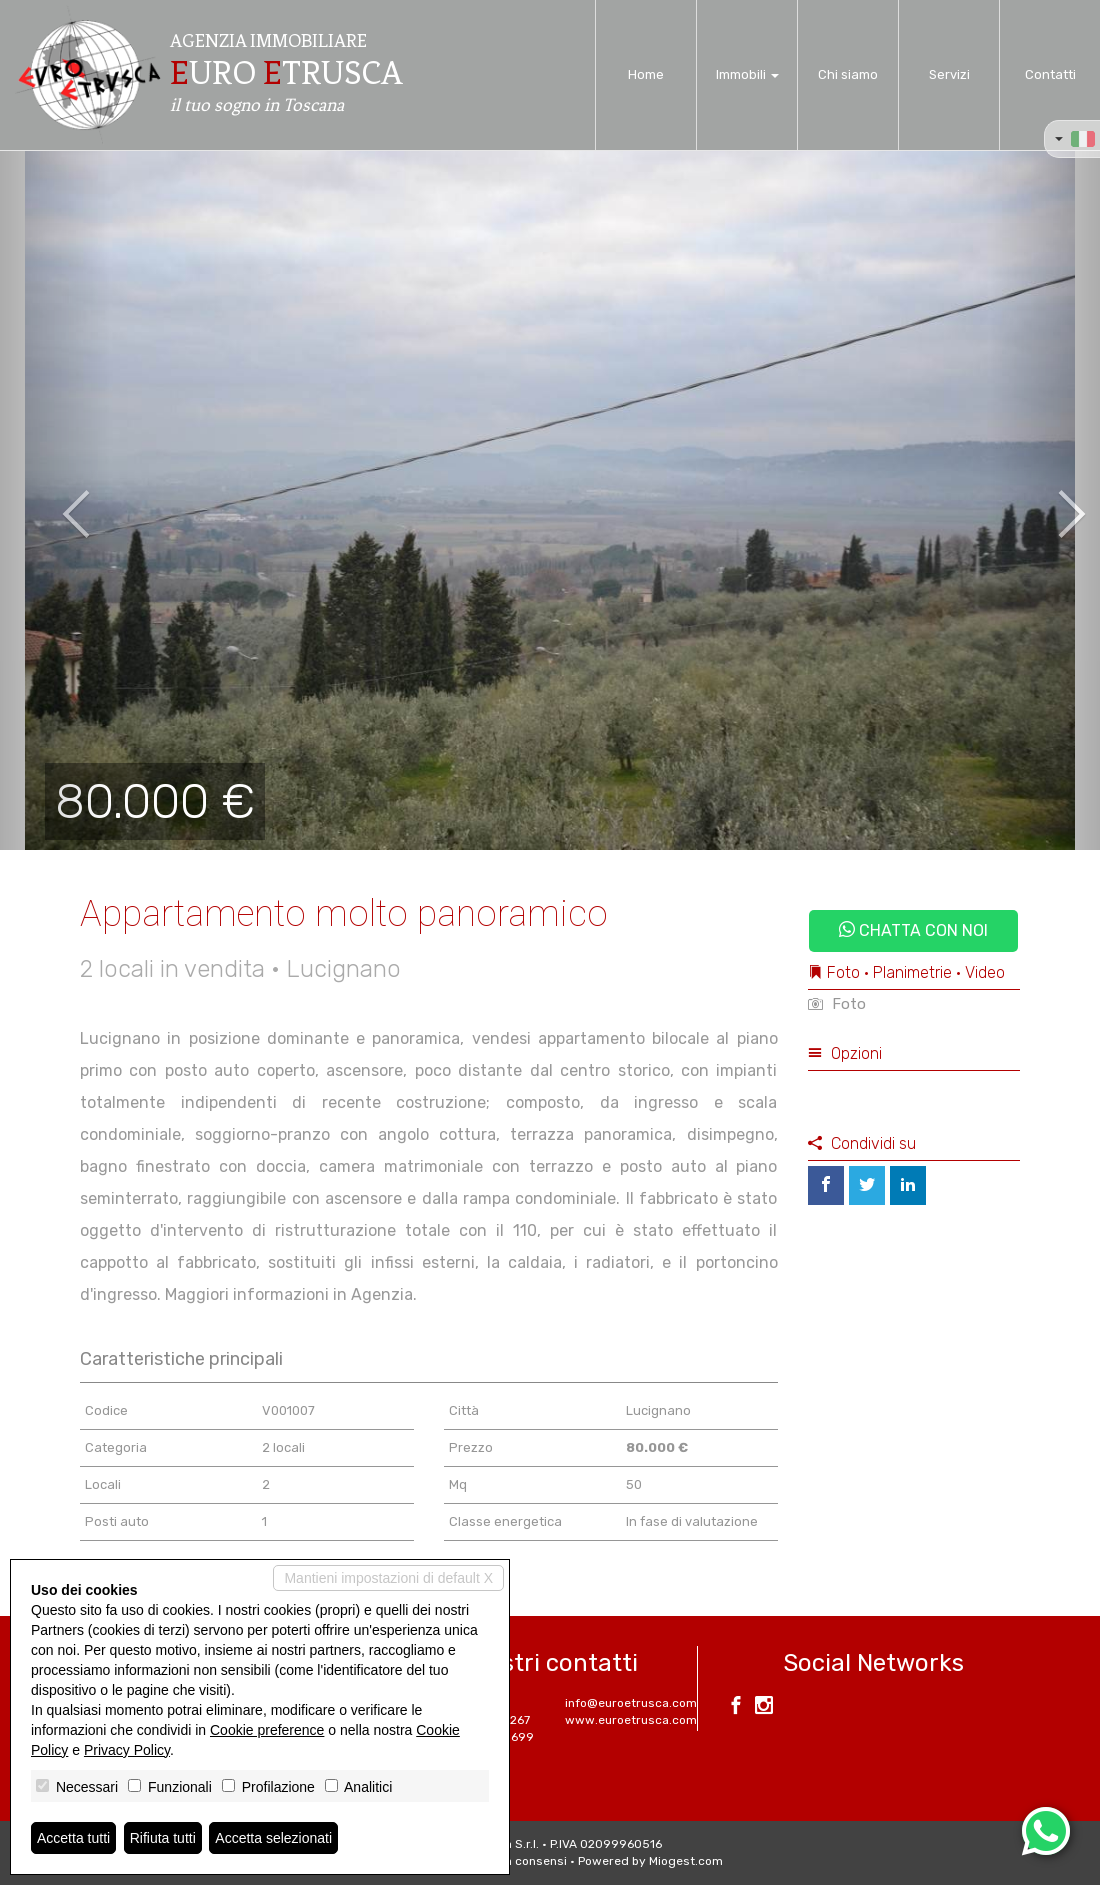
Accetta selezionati (273, 1838)
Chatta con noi (913, 930)
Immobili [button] (747, 74)
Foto (837, 1004)
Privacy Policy (127, 1750)
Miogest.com (686, 1861)
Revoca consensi (518, 1861)
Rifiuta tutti (163, 1838)
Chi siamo (848, 74)
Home (646, 74)
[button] (55, 500)
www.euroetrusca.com (631, 1720)
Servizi (949, 74)
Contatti (1050, 74)
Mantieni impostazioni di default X (388, 1578)
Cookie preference (267, 1730)
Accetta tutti (73, 1838)
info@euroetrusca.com (631, 1703)
